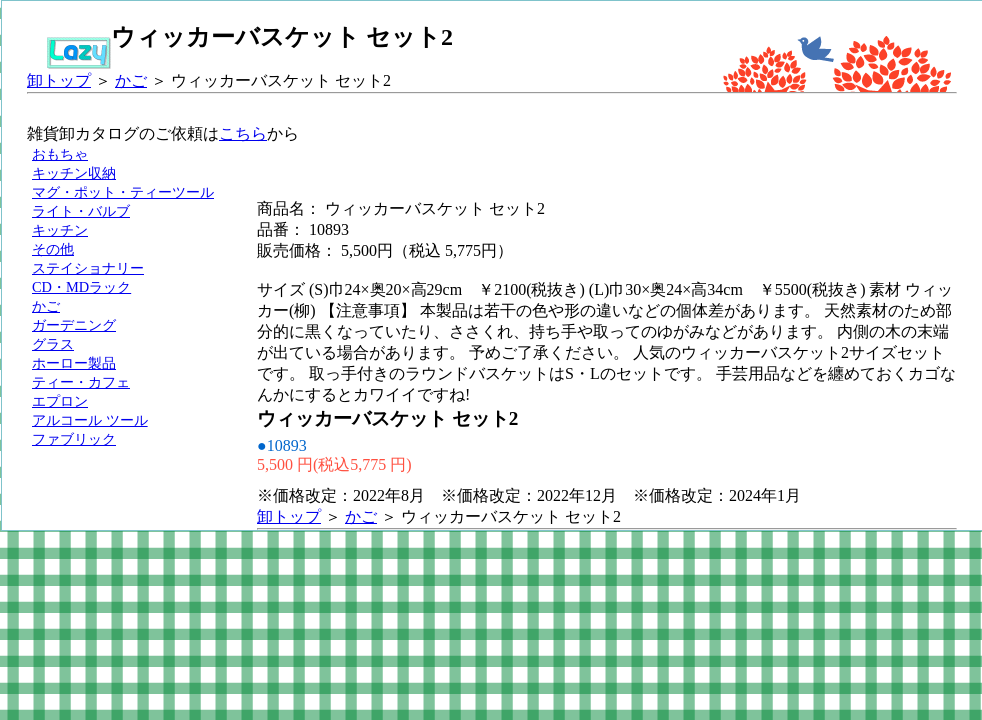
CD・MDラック (81, 287)
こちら (243, 133)
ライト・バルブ (81, 211)
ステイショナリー (88, 268)
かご (131, 80)
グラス (53, 344)
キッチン (60, 230)
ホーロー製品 (74, 363)
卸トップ (59, 80)
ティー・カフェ (81, 382)
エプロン (60, 401)
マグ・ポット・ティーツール (123, 192)
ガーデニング (74, 325)
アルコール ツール (90, 420)
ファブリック (74, 439)
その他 (53, 249)
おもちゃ (60, 154)
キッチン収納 (74, 173)
